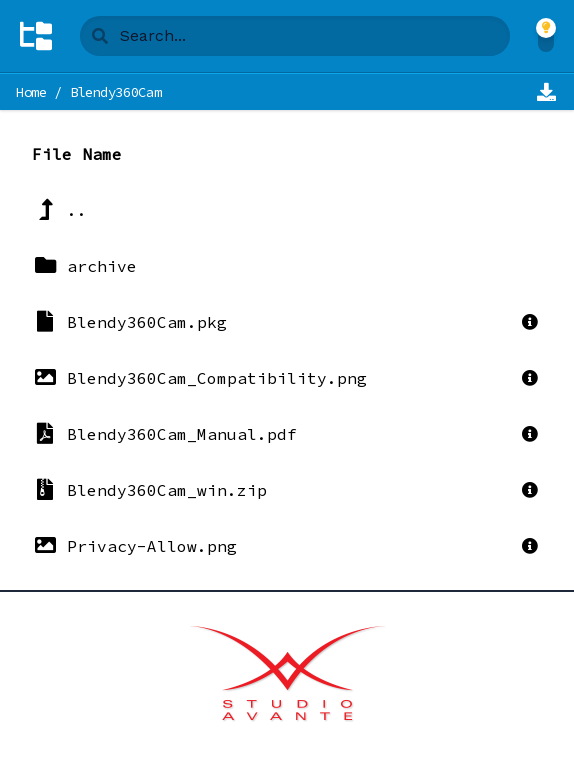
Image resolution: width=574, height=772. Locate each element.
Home (31, 92)
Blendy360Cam (116, 92)
